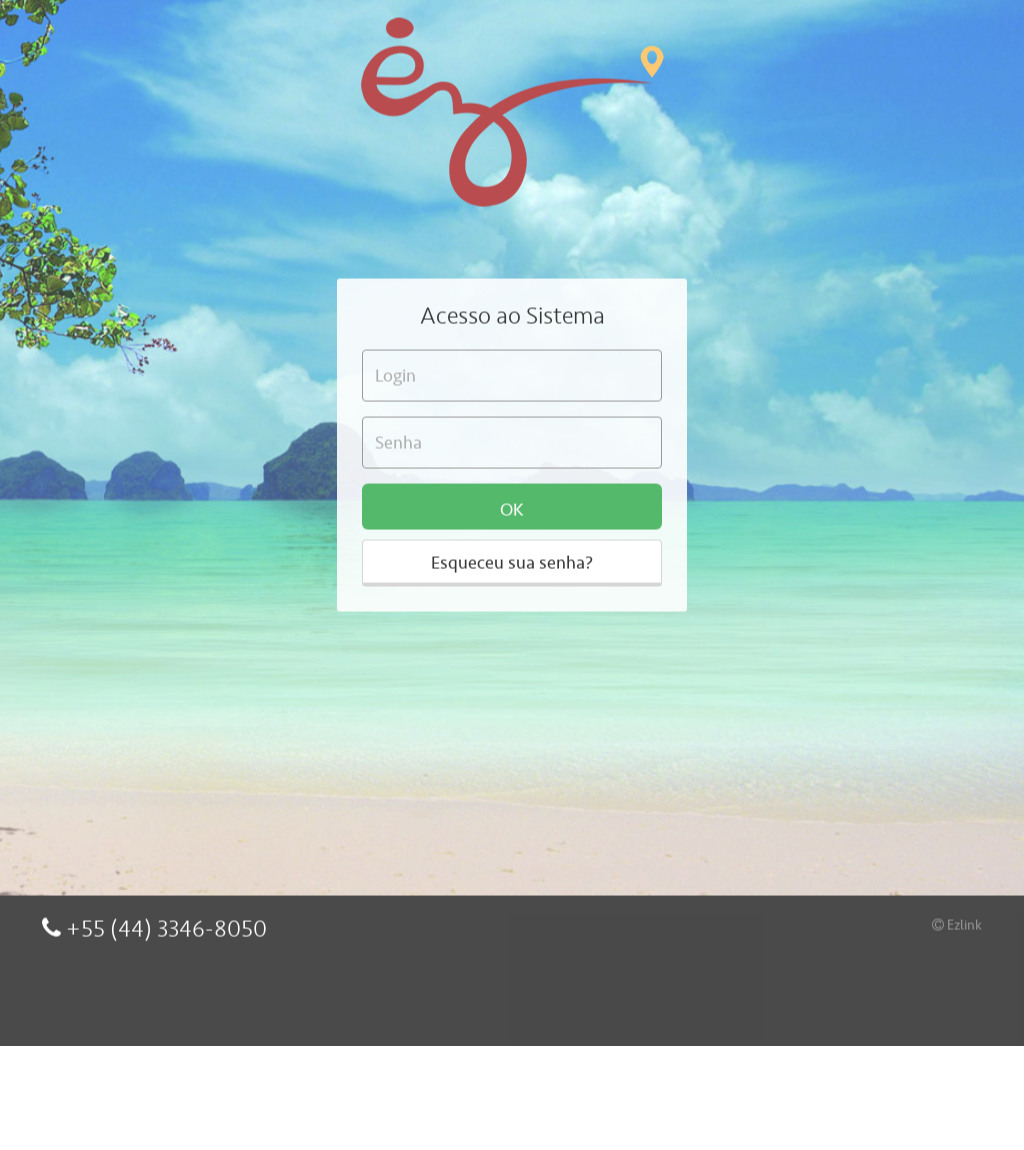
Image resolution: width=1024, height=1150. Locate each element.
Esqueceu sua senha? (512, 524)
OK (512, 471)
